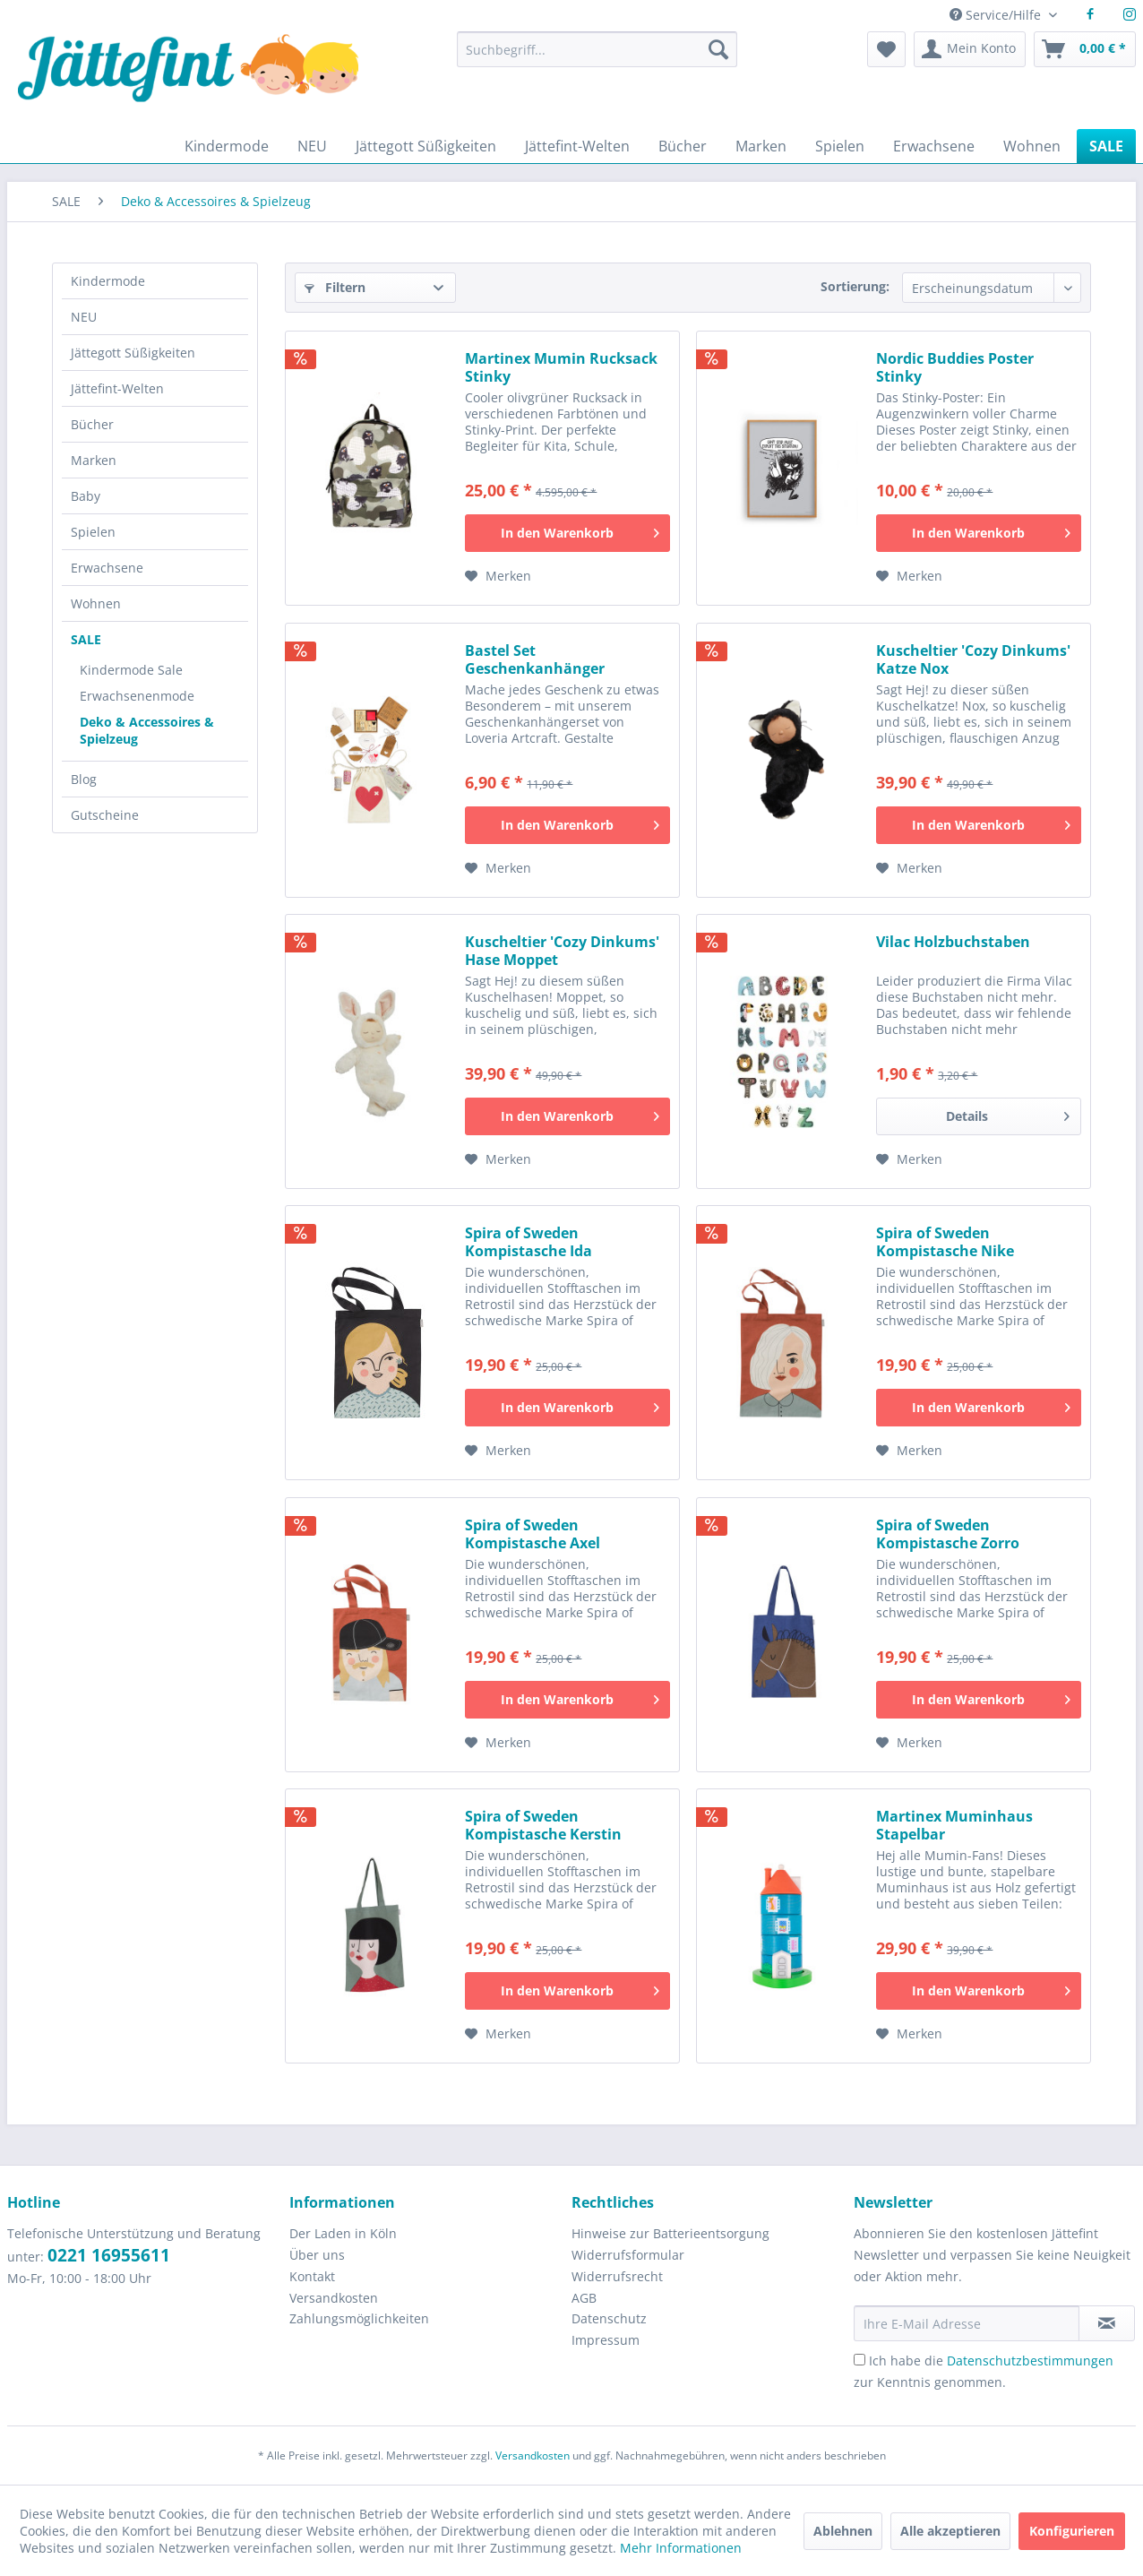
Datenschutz (609, 2318)
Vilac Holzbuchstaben (953, 942)
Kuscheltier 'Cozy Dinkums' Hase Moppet (562, 951)
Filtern (335, 287)
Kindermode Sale (131, 669)
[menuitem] (596, 57)
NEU (84, 316)
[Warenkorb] (1085, 49)
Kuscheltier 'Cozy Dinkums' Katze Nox (973, 659)
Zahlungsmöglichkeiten (359, 2318)
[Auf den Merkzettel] (498, 576)
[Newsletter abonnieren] (1107, 2323)
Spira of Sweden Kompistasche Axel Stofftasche (532, 1534)
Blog (84, 779)
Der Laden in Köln (343, 2233)
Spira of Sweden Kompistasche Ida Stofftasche (528, 1242)
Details (1008, 1113)
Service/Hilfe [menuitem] (997, 14)
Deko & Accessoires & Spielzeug (147, 730)
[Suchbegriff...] (596, 49)
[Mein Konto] (970, 49)
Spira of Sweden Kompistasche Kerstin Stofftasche (543, 1825)
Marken (93, 460)
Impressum (606, 2339)
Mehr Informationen (681, 2547)
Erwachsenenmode (137, 695)
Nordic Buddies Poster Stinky (955, 367)
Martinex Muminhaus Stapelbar (954, 1825)
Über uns (317, 2254)
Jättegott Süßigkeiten (133, 352)
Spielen (93, 531)
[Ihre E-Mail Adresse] (966, 2323)
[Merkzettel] (886, 49)
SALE (86, 639)
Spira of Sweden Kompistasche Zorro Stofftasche (947, 1534)
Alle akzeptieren (950, 2530)
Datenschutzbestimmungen (1030, 2360)
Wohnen (96, 603)
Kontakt (312, 2276)
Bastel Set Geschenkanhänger (535, 659)
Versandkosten (333, 2297)
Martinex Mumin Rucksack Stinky (561, 367)
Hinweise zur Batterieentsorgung (670, 2233)
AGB (584, 2297)
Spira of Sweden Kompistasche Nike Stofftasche (945, 1242)
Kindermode (108, 280)
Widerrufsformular (628, 2254)
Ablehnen (842, 2530)
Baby (85, 495)
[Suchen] (718, 49)
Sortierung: (855, 286)
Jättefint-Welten (117, 388)
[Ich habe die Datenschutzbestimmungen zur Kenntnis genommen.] (859, 2359)
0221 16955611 (108, 2255)
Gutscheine (105, 814)
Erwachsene (107, 567)
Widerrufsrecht (617, 2276)
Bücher (92, 424)
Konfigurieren (1071, 2530)
